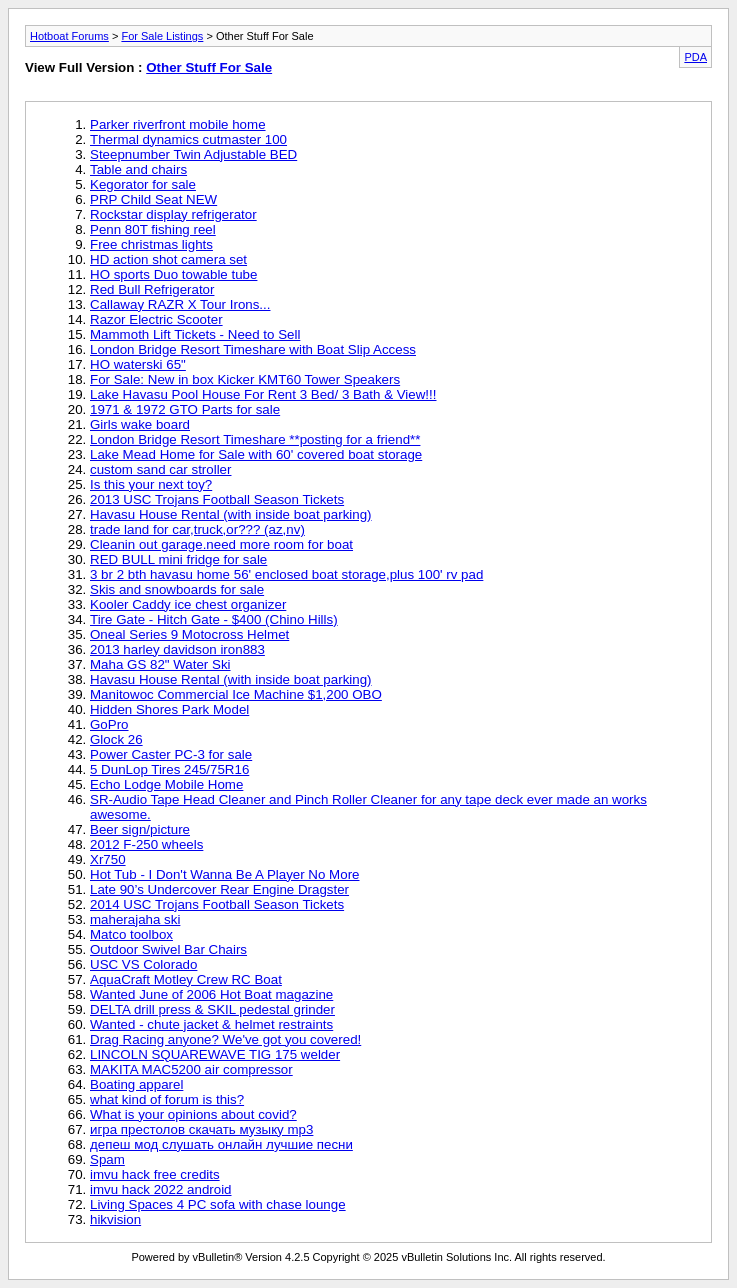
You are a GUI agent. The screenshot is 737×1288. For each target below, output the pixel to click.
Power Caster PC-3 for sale (171, 754)
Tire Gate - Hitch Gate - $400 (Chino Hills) (214, 619)
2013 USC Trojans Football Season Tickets (217, 499)
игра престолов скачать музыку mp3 (201, 1129)
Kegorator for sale (143, 184)
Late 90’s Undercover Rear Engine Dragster (219, 889)
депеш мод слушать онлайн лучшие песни (221, 1144)
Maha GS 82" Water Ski (160, 664)
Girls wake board (140, 424)
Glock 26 (116, 739)
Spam (107, 1159)
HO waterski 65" (138, 364)
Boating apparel (136, 1084)
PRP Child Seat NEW (153, 199)
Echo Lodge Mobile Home (166, 784)
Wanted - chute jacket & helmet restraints (211, 1024)
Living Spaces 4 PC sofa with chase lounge (218, 1204)
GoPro (109, 724)
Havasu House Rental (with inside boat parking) (231, 514)
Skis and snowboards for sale (177, 589)
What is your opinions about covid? (193, 1114)
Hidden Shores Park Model (169, 709)
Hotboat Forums (69, 36)
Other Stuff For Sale (209, 67)
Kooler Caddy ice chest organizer (188, 604)
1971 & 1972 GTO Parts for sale (185, 409)
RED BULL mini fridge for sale (178, 559)
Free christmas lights (151, 244)
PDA (695, 57)
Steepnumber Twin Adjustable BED (193, 154)
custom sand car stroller (160, 469)
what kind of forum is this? (167, 1099)
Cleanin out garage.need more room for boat (221, 544)
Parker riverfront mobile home (178, 124)
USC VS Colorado (143, 964)
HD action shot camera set (168, 259)
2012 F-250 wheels (146, 844)
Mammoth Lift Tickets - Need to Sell (195, 334)
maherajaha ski (135, 919)
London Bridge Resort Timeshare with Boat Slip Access (253, 349)
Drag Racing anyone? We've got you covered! (225, 1039)
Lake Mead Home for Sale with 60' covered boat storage (256, 454)
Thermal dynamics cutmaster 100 (188, 139)
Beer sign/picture (140, 829)
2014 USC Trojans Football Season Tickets (217, 904)
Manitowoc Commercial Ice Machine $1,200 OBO (236, 694)
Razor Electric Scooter (156, 319)
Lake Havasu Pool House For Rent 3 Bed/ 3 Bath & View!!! (263, 394)
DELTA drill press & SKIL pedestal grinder (212, 1009)
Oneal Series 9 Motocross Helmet (189, 634)
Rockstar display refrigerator (173, 214)
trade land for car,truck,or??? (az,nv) (197, 529)
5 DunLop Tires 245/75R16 (169, 769)
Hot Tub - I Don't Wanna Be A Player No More (224, 874)
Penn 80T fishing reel (153, 229)
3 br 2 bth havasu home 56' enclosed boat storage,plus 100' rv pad (286, 574)
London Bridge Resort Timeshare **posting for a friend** (255, 439)
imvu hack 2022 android (161, 1189)
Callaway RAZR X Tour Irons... (180, 304)
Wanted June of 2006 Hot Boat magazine (211, 994)
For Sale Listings (162, 36)
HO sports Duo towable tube (173, 274)
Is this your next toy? (151, 484)
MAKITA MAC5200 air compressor (191, 1069)
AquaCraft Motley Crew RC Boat (186, 979)
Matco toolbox (131, 934)
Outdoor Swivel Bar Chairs (168, 949)
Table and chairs (138, 169)
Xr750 (108, 859)
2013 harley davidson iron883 (177, 649)
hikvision (115, 1219)
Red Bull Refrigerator (152, 289)
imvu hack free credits (155, 1174)
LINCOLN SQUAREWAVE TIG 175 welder (215, 1054)
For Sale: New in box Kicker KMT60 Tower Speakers (245, 379)
